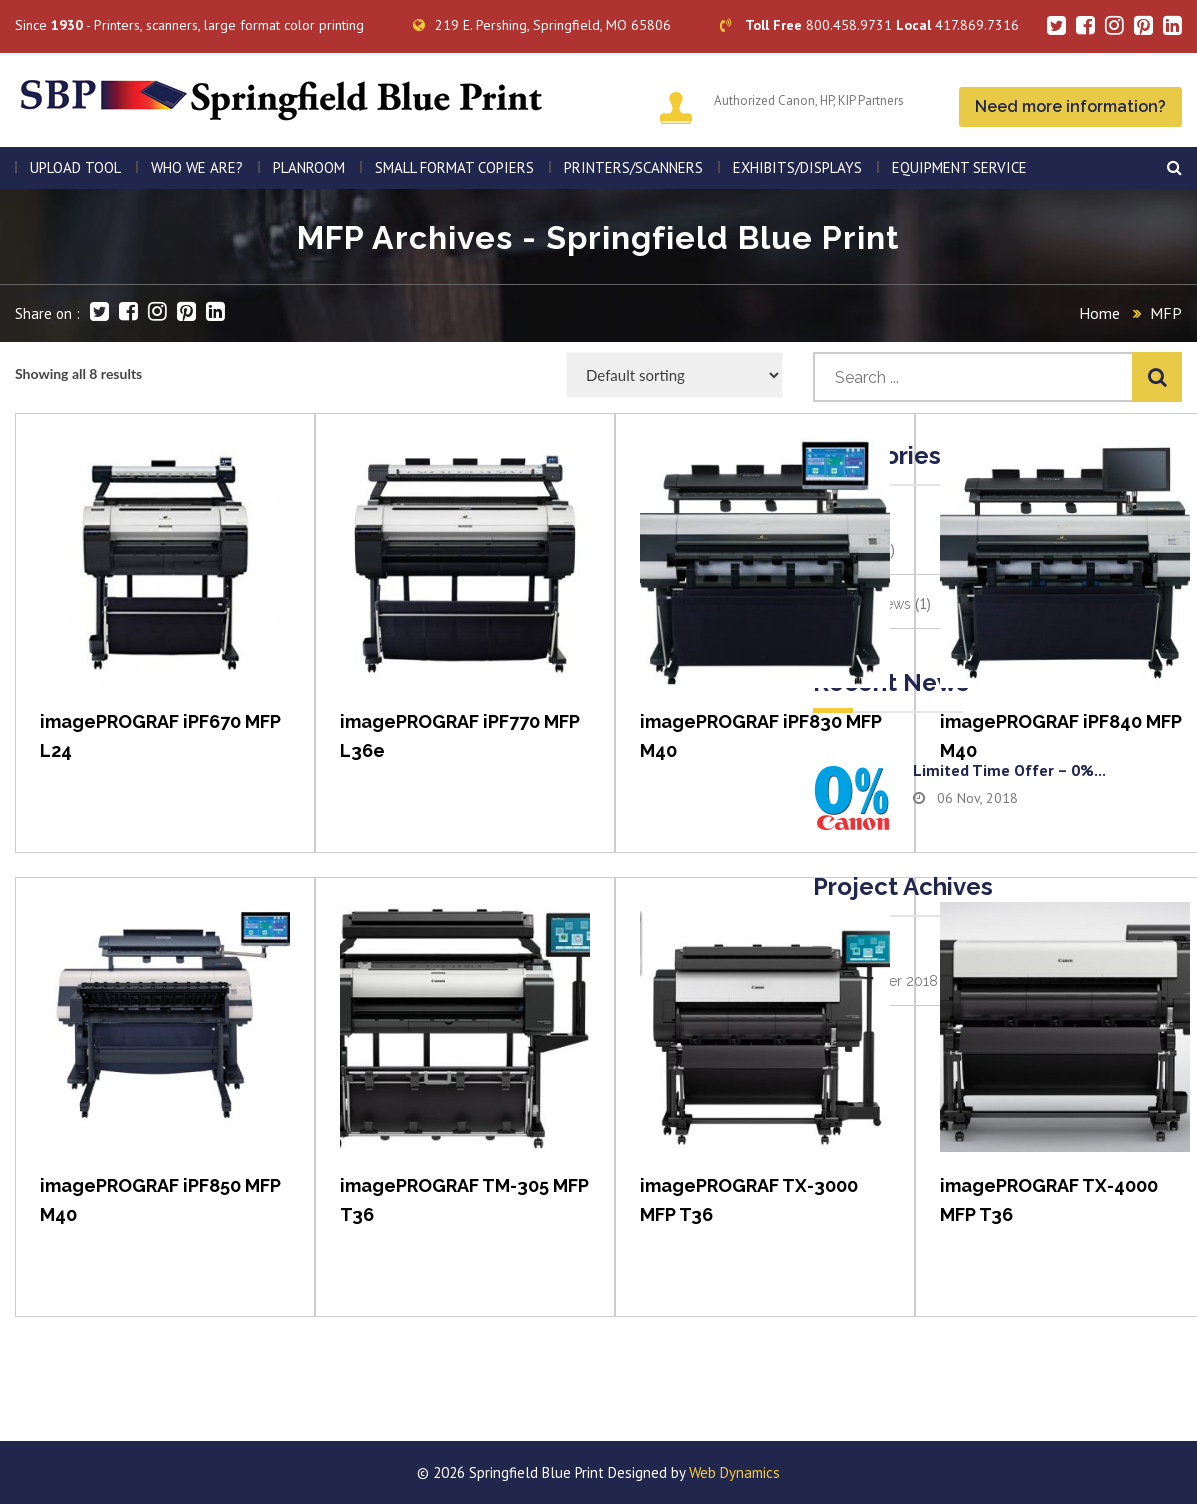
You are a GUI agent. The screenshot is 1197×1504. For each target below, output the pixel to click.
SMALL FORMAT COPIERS (454, 167)
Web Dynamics (734, 1472)
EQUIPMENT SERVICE (959, 167)
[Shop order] (674, 375)
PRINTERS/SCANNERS (633, 167)
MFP (1166, 313)
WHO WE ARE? (197, 167)
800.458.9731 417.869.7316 (869, 25)
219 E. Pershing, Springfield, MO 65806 (542, 25)
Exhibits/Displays (797, 167)
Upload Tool (75, 167)
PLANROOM (309, 167)
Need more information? (1070, 106)
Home (1099, 313)
